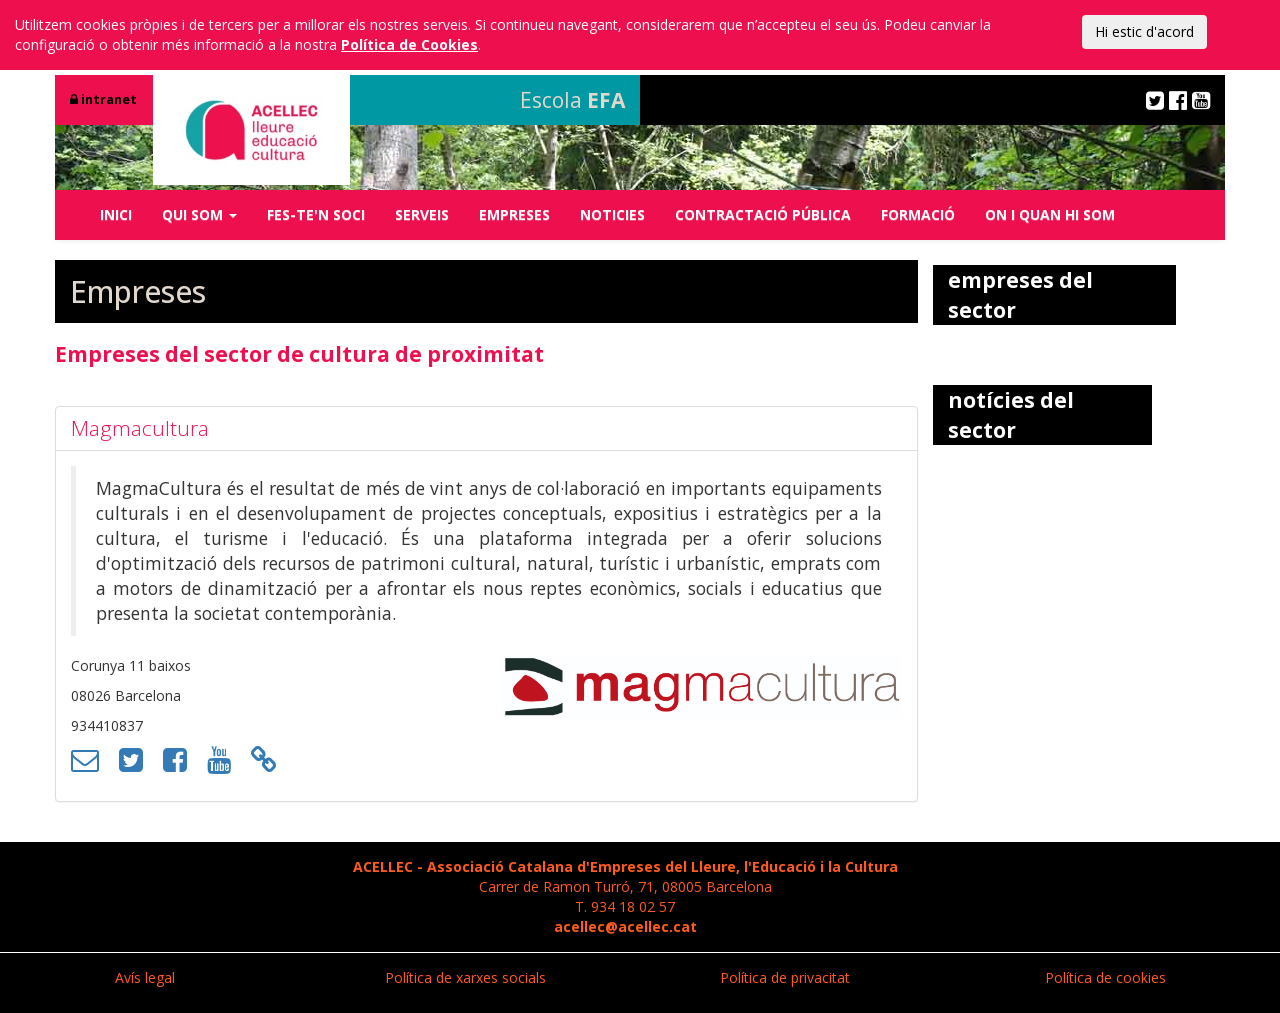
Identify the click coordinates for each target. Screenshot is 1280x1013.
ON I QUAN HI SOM (1050, 214)
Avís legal (145, 977)
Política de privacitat (785, 977)
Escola (572, 100)
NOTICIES (612, 214)
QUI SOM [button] (199, 214)
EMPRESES (514, 214)
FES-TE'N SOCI (316, 214)
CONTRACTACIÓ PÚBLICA (763, 214)
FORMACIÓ (918, 214)
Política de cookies (1105, 977)
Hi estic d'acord (1144, 31)
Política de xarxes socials (465, 977)
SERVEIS (422, 214)
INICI (116, 214)
